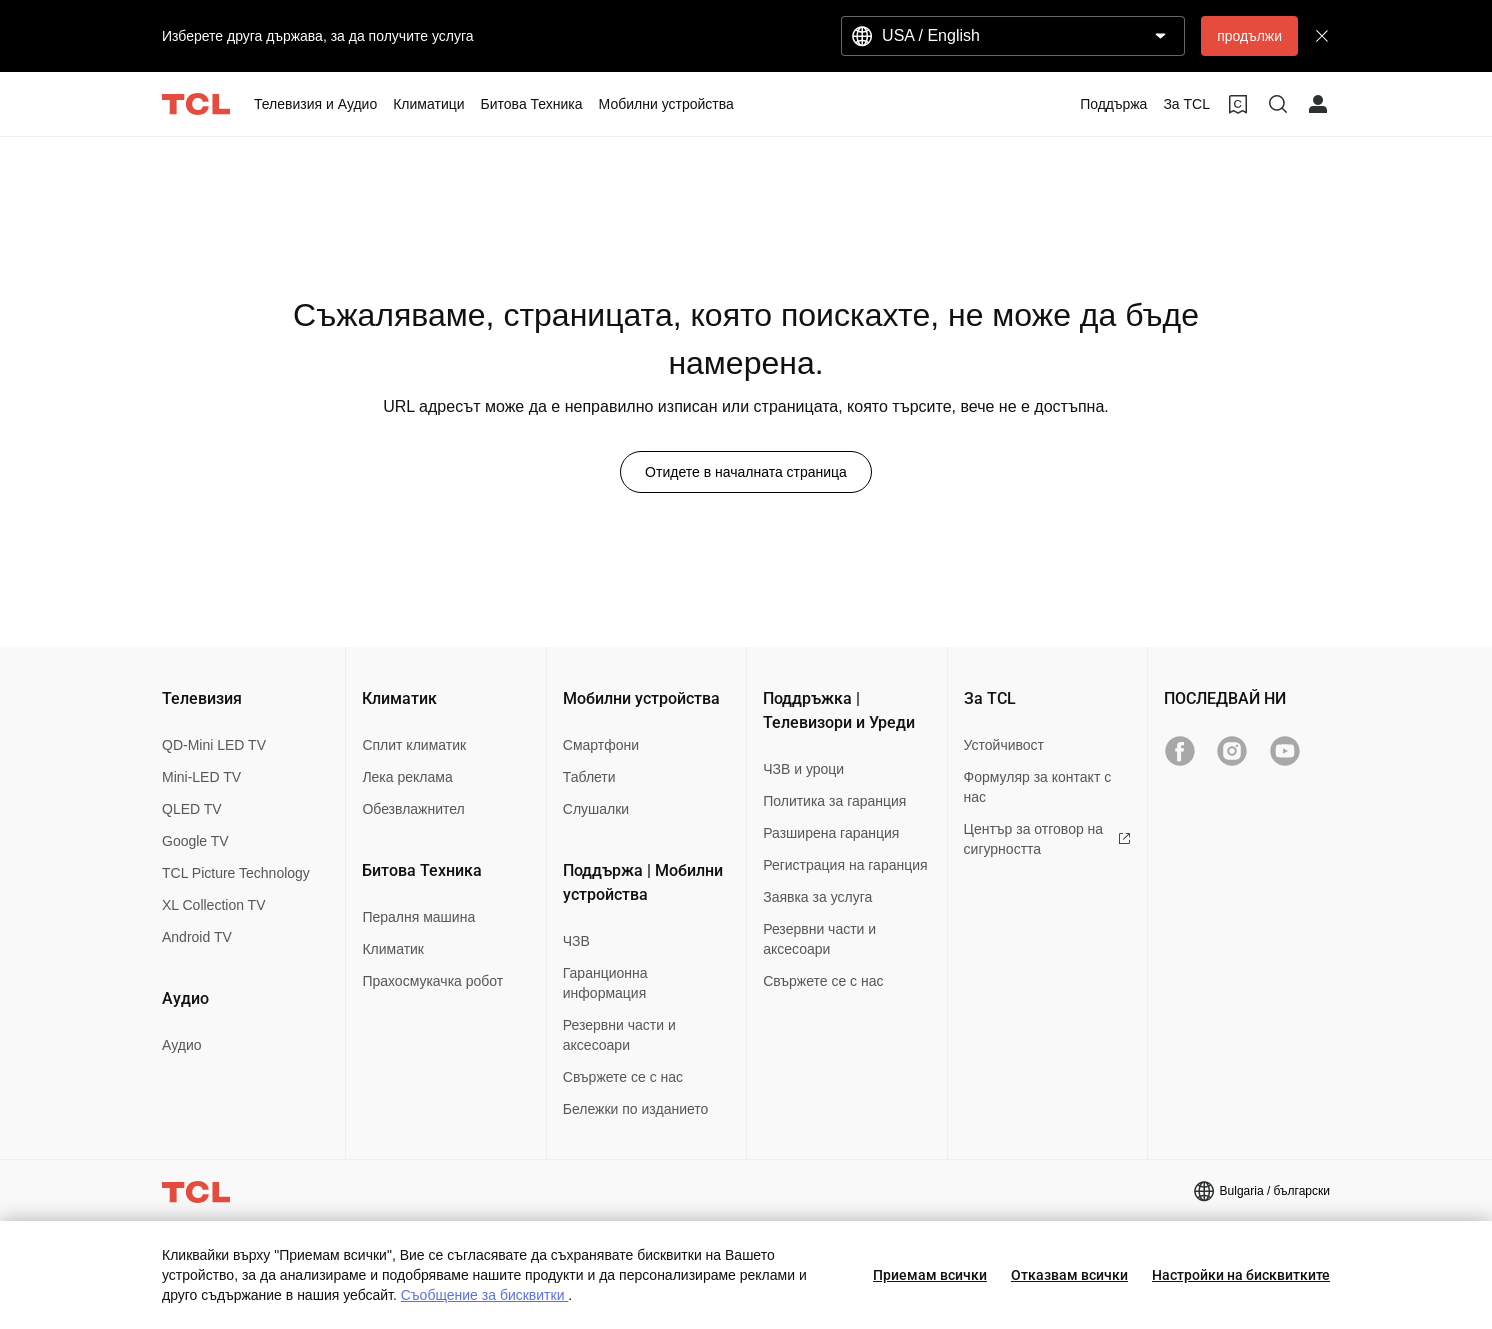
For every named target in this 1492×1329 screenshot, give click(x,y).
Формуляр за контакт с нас (1038, 787)
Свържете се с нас (623, 1077)
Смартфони (601, 745)
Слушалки (596, 809)
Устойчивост (1004, 745)
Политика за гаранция (834, 801)
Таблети (589, 777)
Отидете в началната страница (746, 472)
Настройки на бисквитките (1241, 1275)
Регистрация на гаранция (845, 865)
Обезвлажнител (413, 809)
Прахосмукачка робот (432, 981)
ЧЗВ (576, 941)
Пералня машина (418, 917)
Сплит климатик (414, 745)
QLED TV (192, 809)
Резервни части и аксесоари (619, 1035)
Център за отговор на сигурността (1047, 839)
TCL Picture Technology (236, 873)
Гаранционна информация (605, 983)
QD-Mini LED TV (214, 745)
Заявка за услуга (817, 897)
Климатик (393, 949)
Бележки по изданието (636, 1109)
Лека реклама (407, 777)
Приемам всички (930, 1275)
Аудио (182, 1045)
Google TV (195, 841)
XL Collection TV (214, 905)
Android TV (197, 937)
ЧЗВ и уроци (803, 769)
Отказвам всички (1069, 1275)
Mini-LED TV (201, 777)
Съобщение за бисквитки (485, 1295)
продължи (1249, 36)
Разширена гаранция (831, 833)
